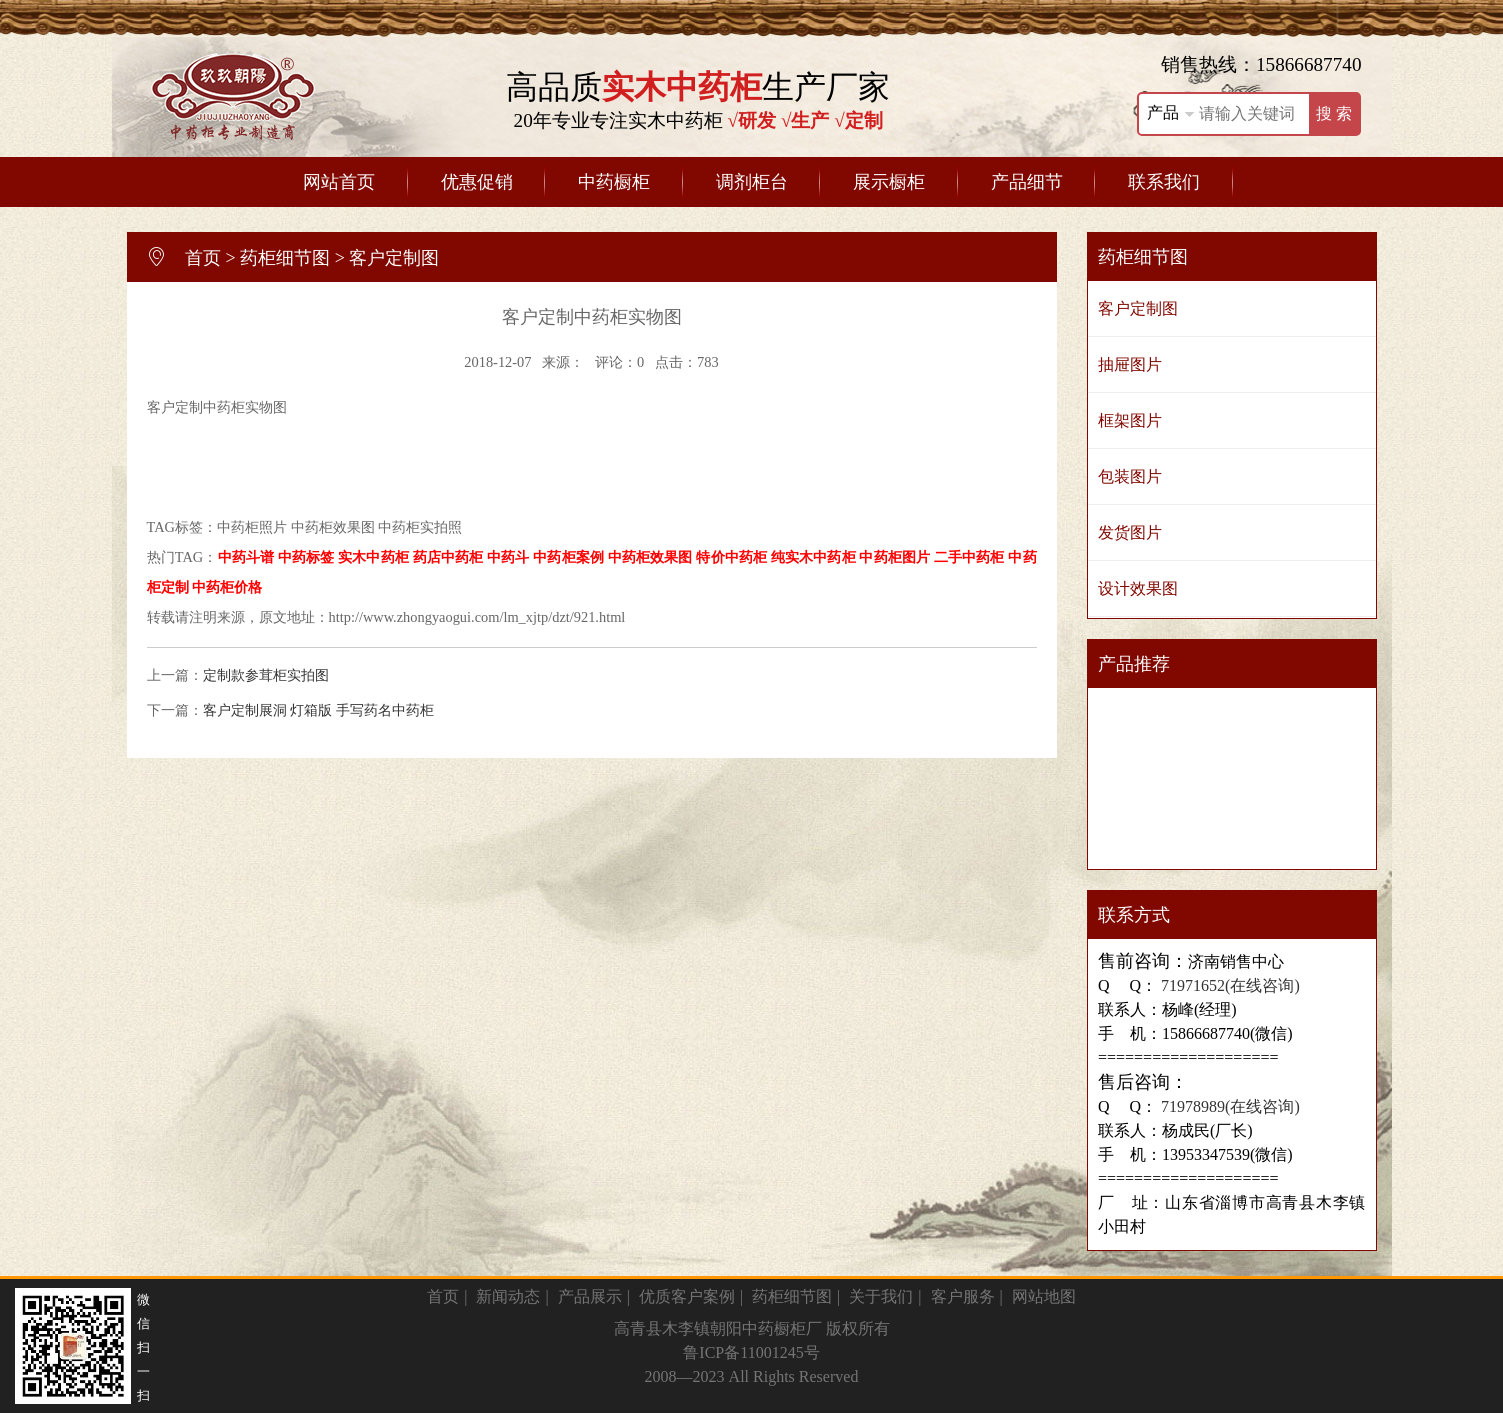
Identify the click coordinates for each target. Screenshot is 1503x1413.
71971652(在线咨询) (1228, 985)
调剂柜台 (752, 182)
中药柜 (224, 407)
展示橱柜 (889, 182)
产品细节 (1027, 182)
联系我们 (1164, 182)
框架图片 (1130, 420)
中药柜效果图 (333, 527)
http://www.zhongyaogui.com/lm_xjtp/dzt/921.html (477, 617)
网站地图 (1044, 1296)
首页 (203, 258)
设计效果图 (1138, 588)
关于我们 (881, 1296)
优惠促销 (477, 182)
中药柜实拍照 (420, 527)
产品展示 (590, 1296)
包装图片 (1130, 476)
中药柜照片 (252, 527)
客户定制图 (394, 258)
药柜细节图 (285, 258)
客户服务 (963, 1296)
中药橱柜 (614, 182)
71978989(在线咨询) (1228, 1106)
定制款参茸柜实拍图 (266, 675)
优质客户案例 (687, 1296)
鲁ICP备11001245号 (751, 1352)
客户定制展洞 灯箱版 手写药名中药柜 (318, 710)
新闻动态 (508, 1296)
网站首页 (339, 182)
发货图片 (1130, 532)
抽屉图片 (1130, 364)
